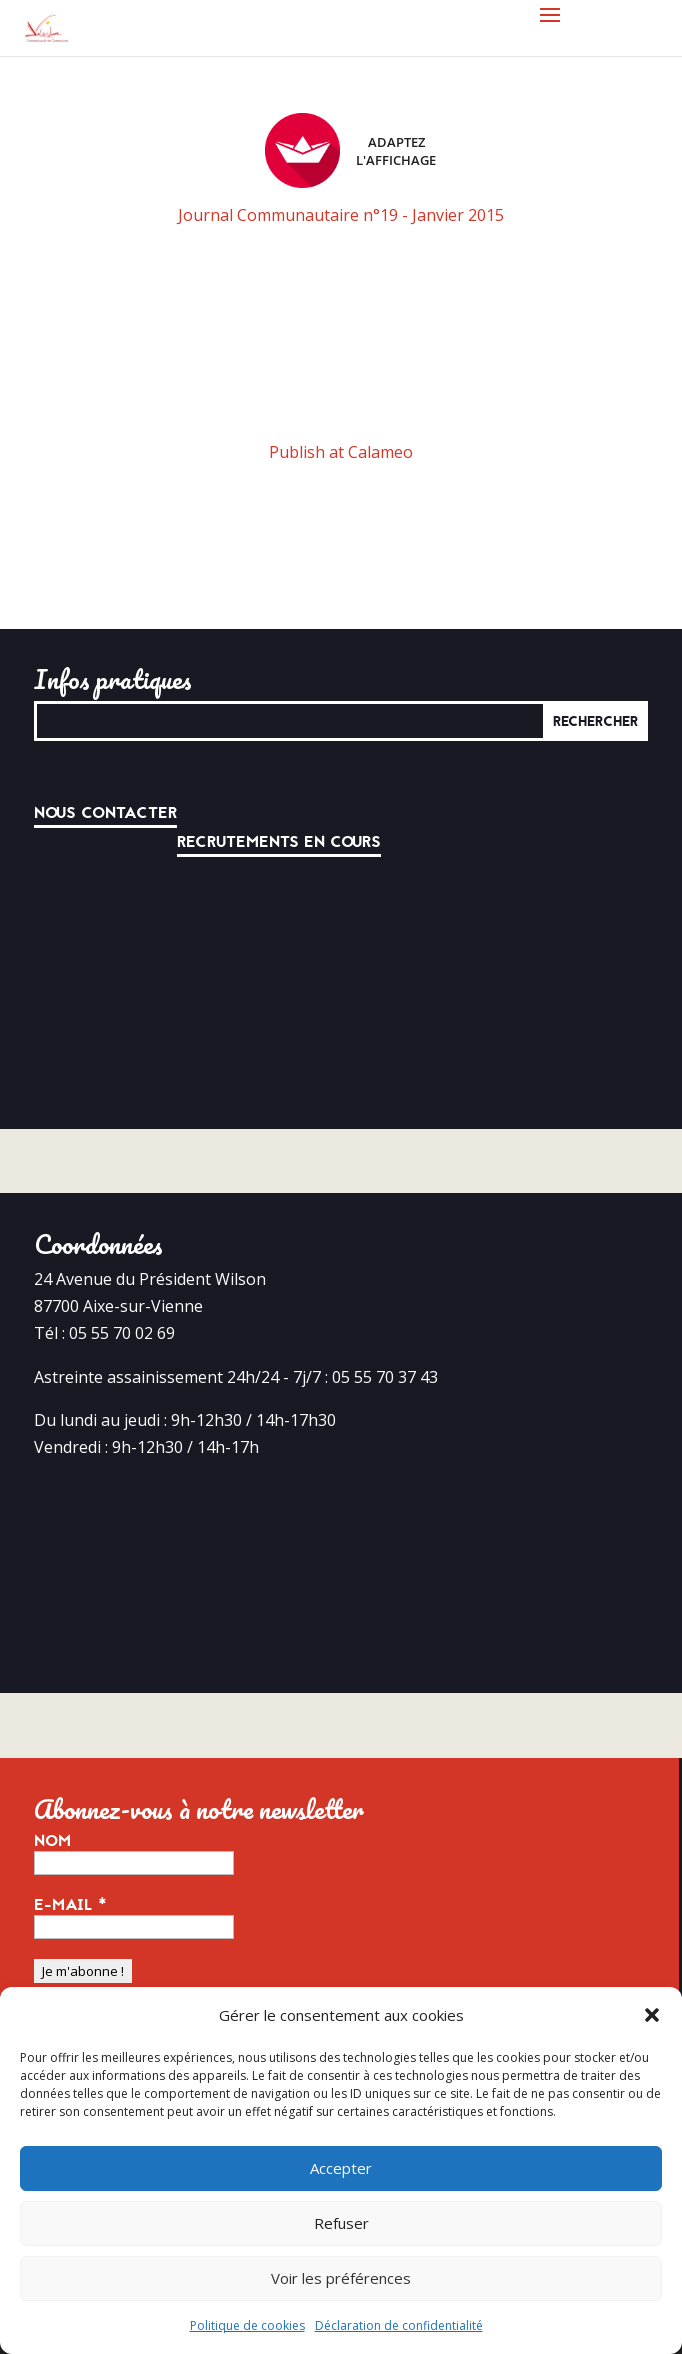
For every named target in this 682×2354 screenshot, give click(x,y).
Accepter (341, 2168)
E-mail (70, 1905)
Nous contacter (105, 813)
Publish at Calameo (341, 452)
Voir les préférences (341, 2278)
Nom (52, 1841)
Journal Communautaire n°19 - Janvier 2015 (341, 215)
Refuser (341, 2223)
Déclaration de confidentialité (399, 2325)
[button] (652, 2015)
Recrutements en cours (279, 842)
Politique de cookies (247, 2325)
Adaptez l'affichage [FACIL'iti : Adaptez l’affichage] (350, 150)
